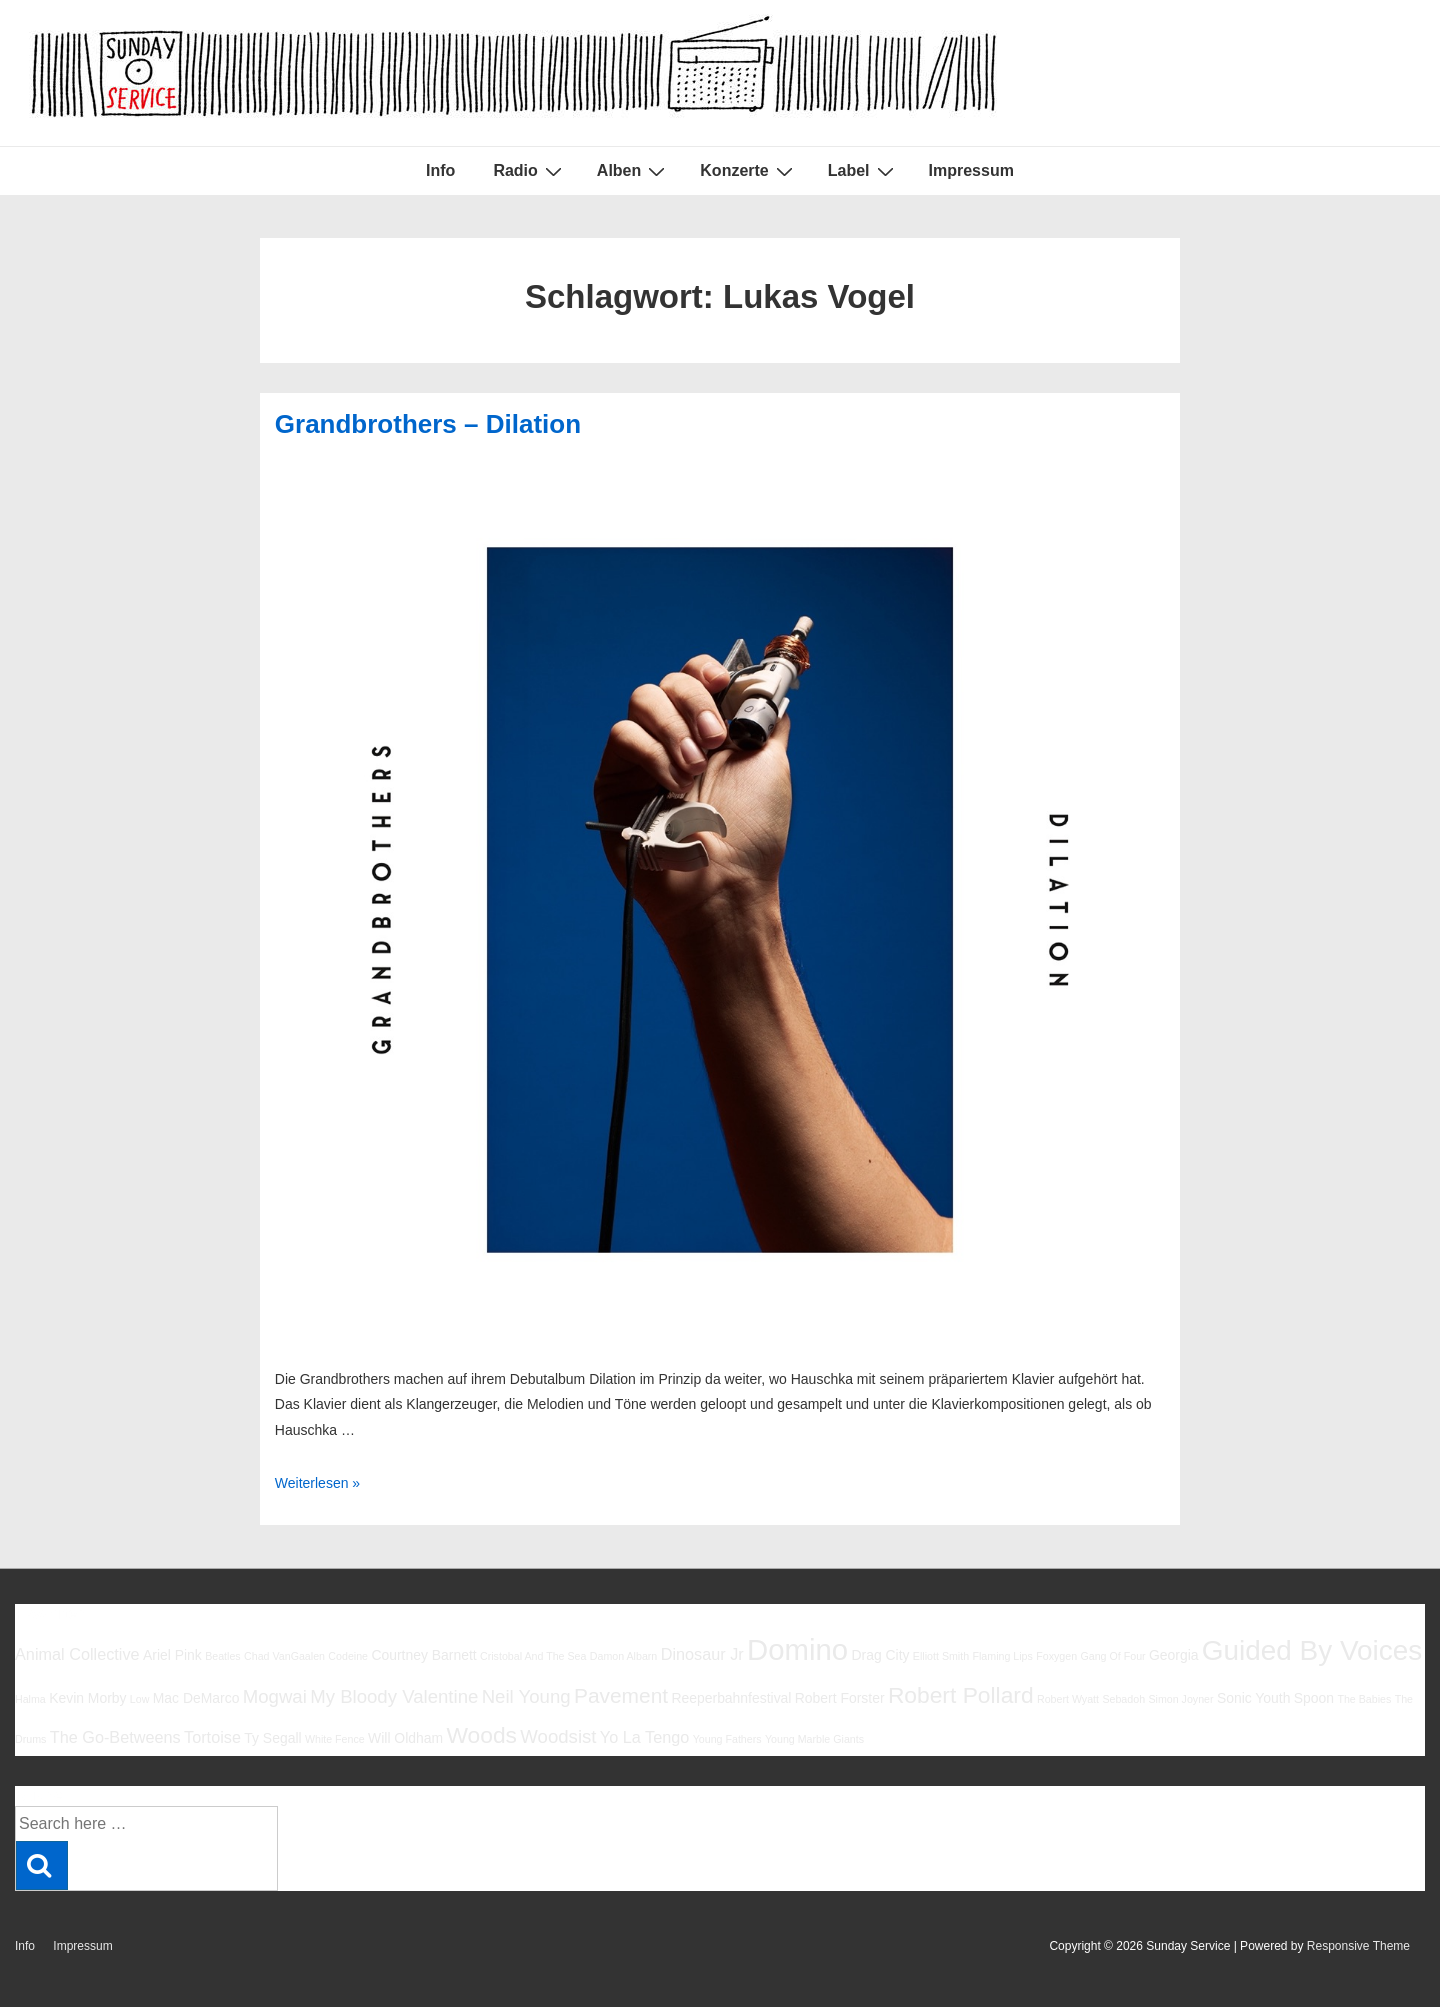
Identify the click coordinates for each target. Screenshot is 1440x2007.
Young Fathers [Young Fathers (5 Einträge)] (727, 1739)
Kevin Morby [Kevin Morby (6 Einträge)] (87, 1698)
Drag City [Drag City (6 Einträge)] (880, 1655)
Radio (529, 171)
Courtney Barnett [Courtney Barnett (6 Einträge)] (423, 1655)
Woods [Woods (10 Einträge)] (481, 1735)
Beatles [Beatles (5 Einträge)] (223, 1656)
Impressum (971, 170)
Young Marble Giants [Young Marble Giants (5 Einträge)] (814, 1739)
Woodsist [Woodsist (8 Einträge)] (558, 1736)
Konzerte (748, 171)
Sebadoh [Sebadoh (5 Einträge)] (1123, 1699)
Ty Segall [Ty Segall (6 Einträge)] (272, 1738)
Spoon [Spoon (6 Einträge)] (1314, 1698)
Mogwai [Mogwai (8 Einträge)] (275, 1696)
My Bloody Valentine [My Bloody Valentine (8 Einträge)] (394, 1696)
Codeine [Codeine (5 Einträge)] (348, 1656)
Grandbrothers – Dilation (428, 424)
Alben (633, 171)
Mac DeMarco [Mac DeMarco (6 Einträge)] (196, 1698)
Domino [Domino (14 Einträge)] (797, 1649)
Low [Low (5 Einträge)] (140, 1699)
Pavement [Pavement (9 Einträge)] (621, 1695)
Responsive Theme (1358, 1946)
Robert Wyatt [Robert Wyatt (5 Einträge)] (1068, 1699)
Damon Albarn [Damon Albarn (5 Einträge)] (624, 1656)
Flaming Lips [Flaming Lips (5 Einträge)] (1002, 1656)
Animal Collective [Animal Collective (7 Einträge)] (77, 1654)
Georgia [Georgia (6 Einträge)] (1174, 1655)
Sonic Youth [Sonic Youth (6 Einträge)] (1254, 1698)
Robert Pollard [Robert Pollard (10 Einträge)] (961, 1695)
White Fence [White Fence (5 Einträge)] (335, 1739)
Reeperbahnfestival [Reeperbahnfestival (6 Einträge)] (731, 1698)
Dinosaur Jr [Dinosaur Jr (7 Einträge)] (702, 1654)
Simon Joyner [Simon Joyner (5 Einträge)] (1180, 1699)
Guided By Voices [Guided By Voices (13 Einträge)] (1312, 1650)
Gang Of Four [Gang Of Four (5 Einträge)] (1112, 1656)
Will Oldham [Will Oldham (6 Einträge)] (405, 1738)
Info (440, 170)
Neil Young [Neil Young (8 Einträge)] (526, 1696)
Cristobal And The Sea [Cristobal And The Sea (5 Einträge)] (533, 1656)
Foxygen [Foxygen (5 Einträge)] (1056, 1656)
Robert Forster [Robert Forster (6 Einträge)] (840, 1698)
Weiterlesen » (317, 1483)
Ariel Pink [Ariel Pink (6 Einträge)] (172, 1655)
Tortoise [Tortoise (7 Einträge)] (212, 1737)
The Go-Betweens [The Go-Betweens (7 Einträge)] (115, 1737)
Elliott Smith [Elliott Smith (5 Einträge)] (941, 1656)
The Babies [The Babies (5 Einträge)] (1364, 1699)
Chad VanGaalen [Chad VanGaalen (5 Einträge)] (284, 1656)
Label (863, 171)
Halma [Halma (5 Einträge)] (30, 1699)
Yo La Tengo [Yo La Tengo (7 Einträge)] (644, 1737)
